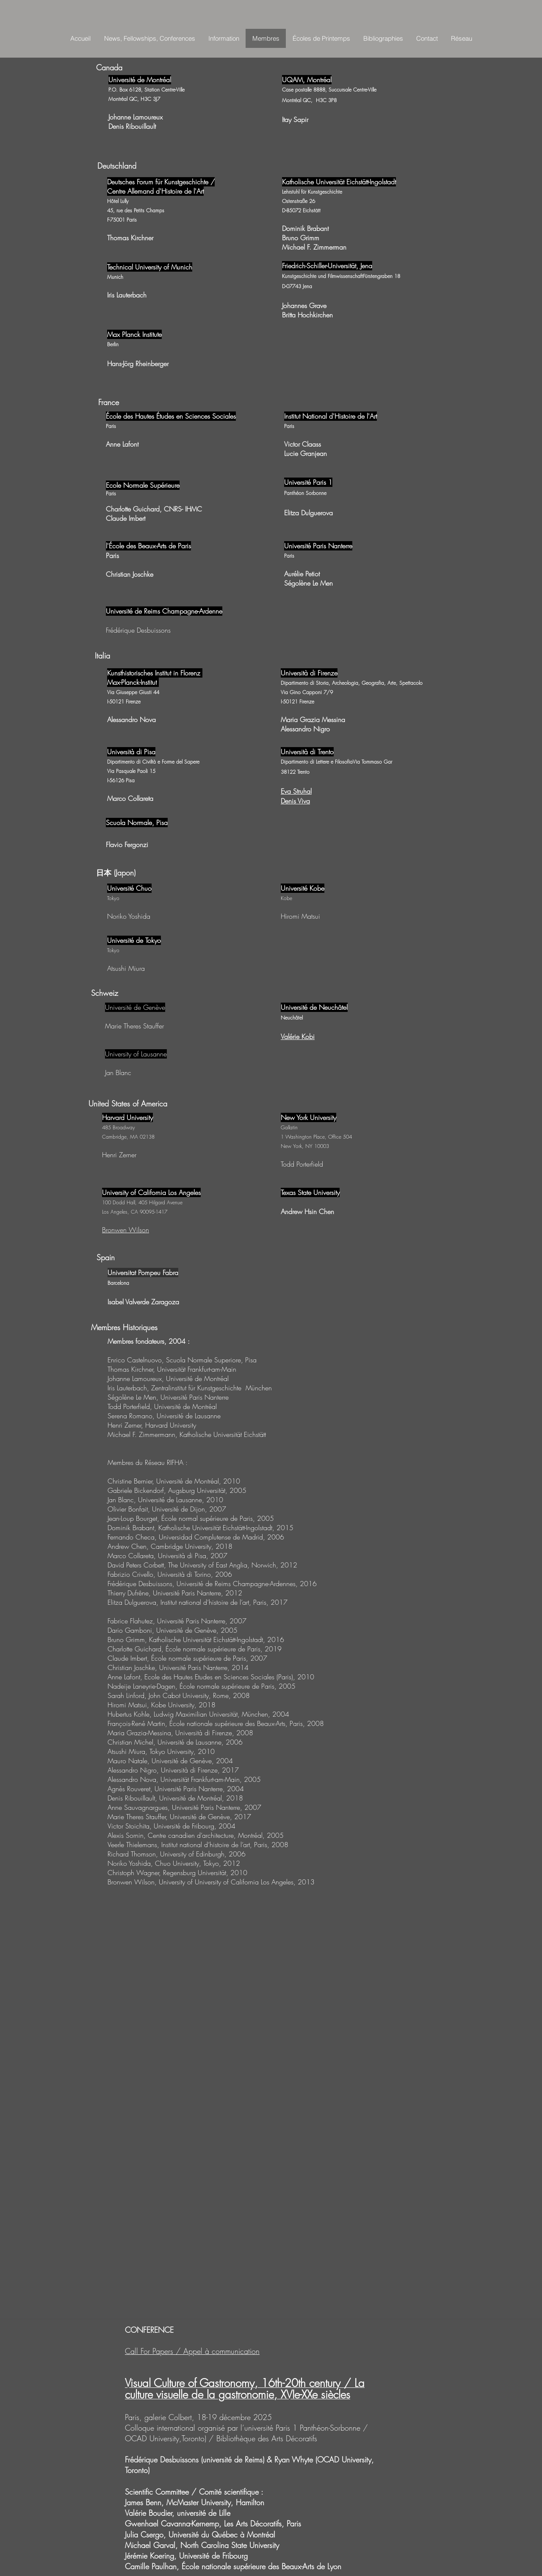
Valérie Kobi (298, 1036)
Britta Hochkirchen (307, 315)
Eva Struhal (296, 791)
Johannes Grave (304, 305)
